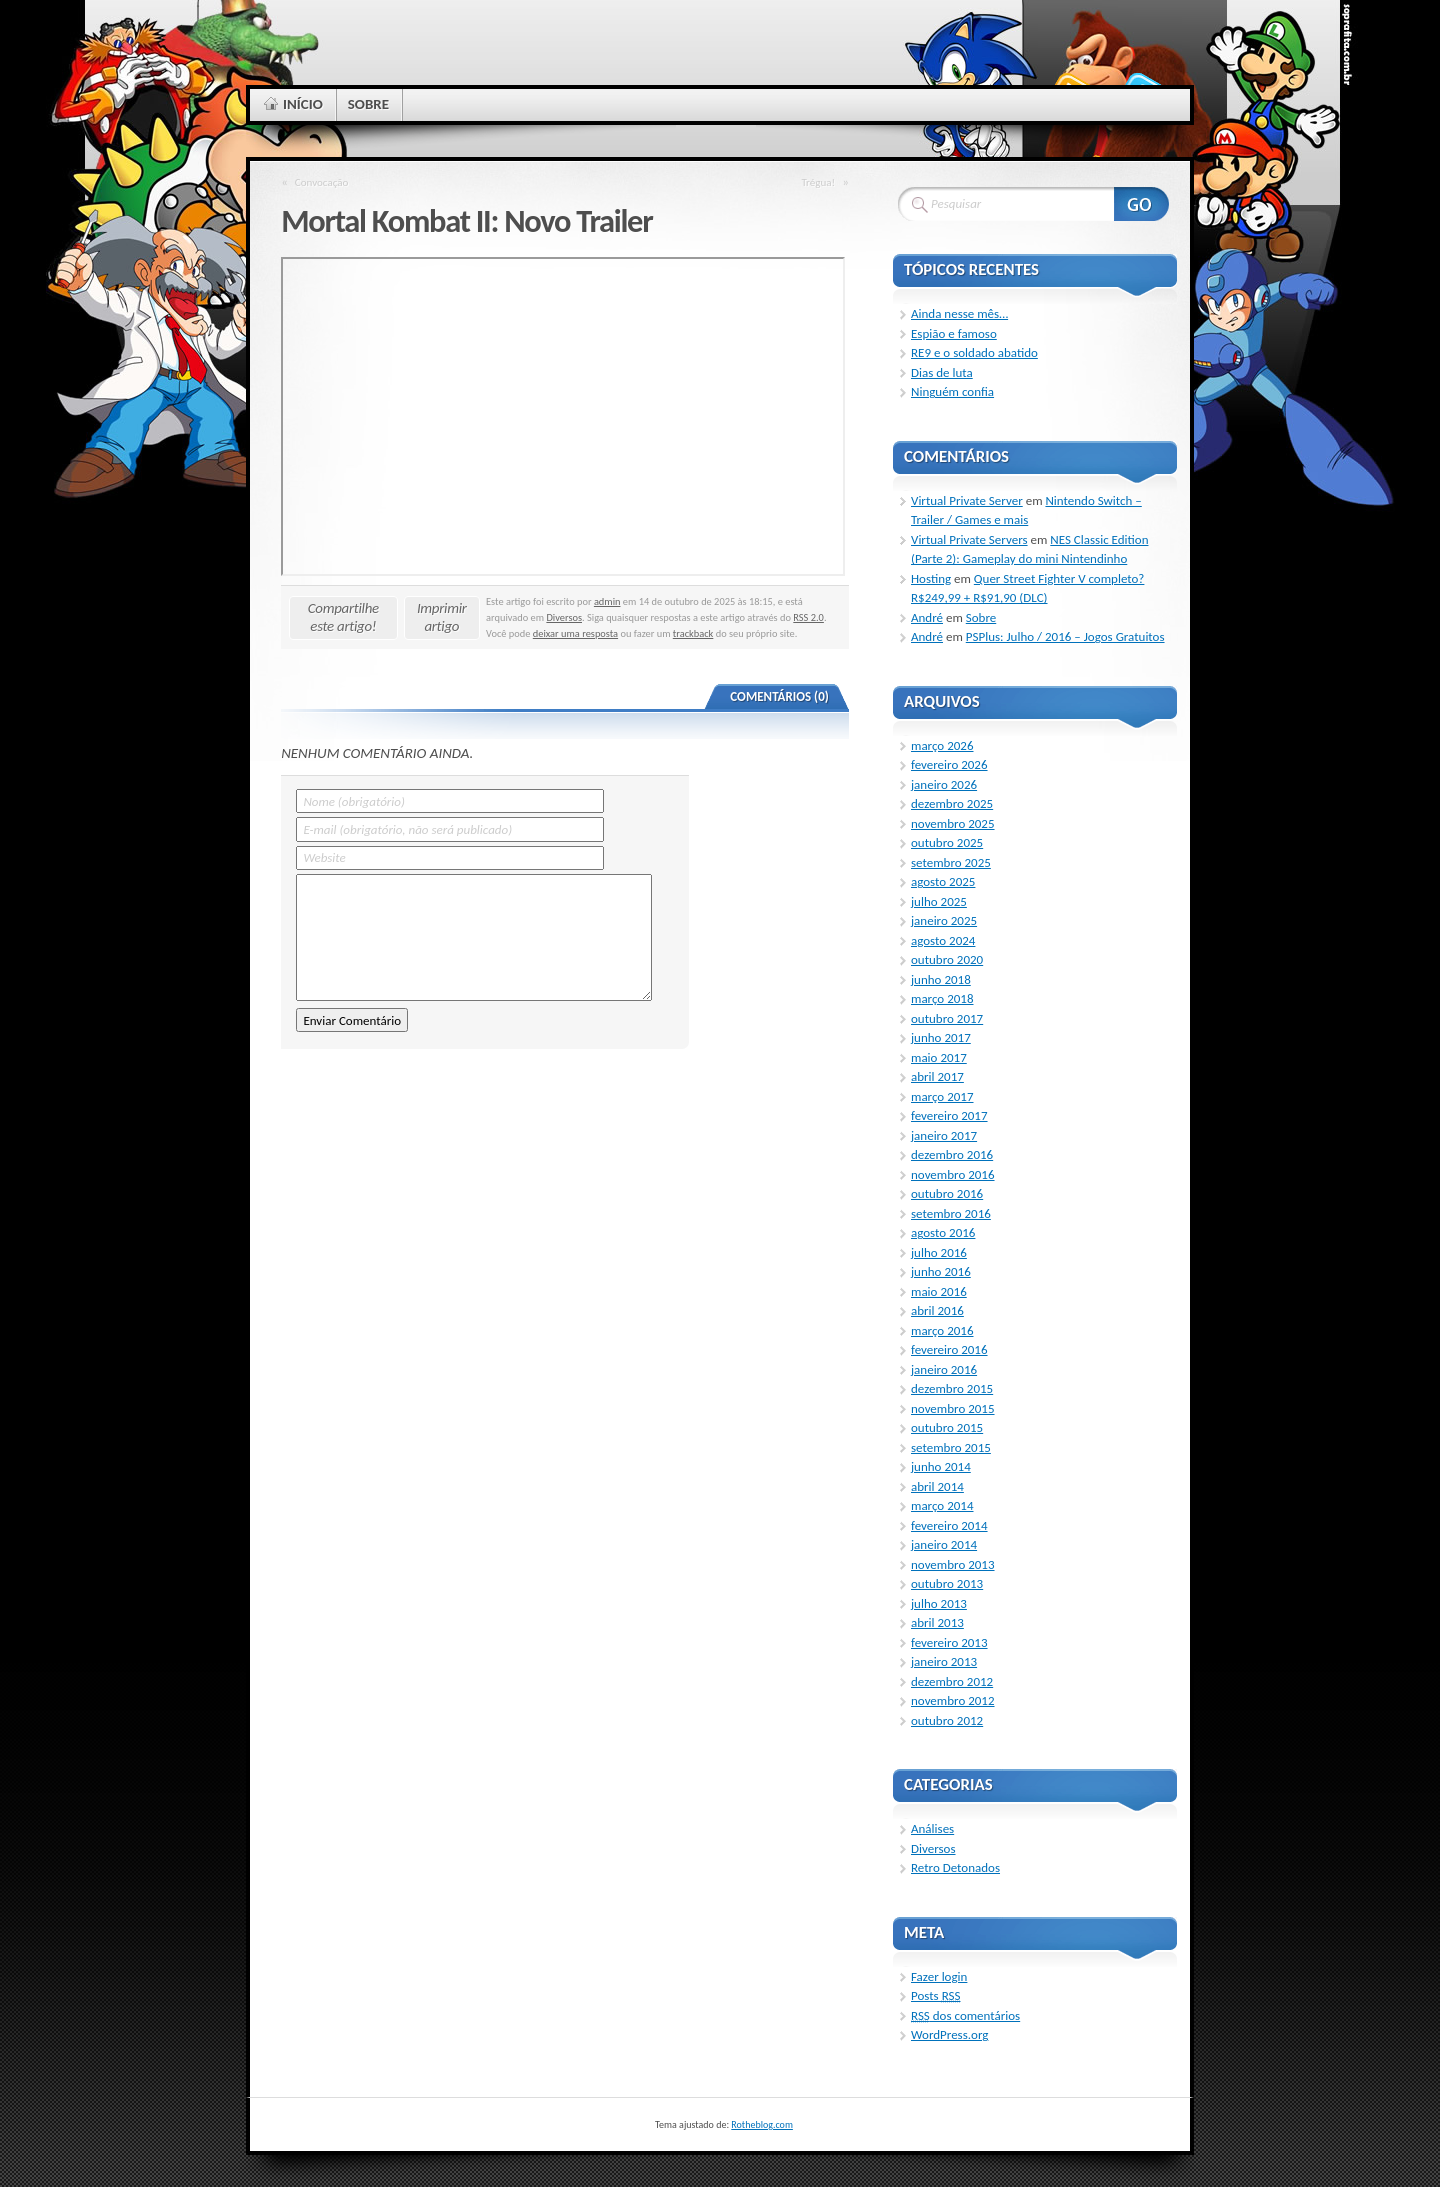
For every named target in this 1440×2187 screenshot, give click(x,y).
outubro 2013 (947, 1583)
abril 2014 (937, 1486)
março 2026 (942, 745)
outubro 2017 (947, 1018)
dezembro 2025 (952, 803)
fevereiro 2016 (949, 1349)
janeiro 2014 (944, 1544)
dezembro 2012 (952, 1681)
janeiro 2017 (944, 1135)
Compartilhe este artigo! (343, 617)
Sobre (981, 617)
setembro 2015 (951, 1447)
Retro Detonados (955, 1867)
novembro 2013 (953, 1564)
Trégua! (818, 182)
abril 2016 (937, 1310)
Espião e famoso (954, 333)
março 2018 (942, 998)
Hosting (931, 578)
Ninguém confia (952, 391)
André (927, 617)
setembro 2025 (951, 862)
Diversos (564, 617)
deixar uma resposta (575, 633)
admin (607, 601)
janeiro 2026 (944, 784)
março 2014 (942, 1505)
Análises (932, 1828)
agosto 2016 (943, 1232)
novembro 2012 (953, 1700)
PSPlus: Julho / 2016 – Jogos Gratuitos (1065, 636)
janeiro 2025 (944, 920)
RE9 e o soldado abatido (974, 352)
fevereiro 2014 (949, 1525)
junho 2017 (941, 1037)
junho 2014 (941, 1466)
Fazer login (939, 1976)
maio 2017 (939, 1057)
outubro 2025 (947, 842)
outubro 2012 (947, 1720)
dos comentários (965, 2015)
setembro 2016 (951, 1213)
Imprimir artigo (442, 617)
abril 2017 (937, 1076)
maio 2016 (939, 1291)
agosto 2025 (943, 881)
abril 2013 (937, 1622)
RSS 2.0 (808, 617)
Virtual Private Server (967, 500)
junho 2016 (941, 1271)
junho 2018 (941, 979)
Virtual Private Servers (969, 539)
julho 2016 (939, 1252)
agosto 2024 (943, 940)
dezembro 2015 (952, 1388)
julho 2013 (939, 1603)
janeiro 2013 (944, 1661)
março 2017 (942, 1096)
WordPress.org (949, 2034)
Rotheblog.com (762, 2124)
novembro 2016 (953, 1174)
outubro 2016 (947, 1193)
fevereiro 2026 (949, 764)
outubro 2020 (947, 959)
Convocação (322, 182)
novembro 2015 (953, 1408)
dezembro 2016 (952, 1154)
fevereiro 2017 (949, 1115)
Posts (935, 1995)
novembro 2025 (953, 823)
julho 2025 (939, 901)
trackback (693, 633)
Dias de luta (942, 372)
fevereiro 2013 (949, 1642)
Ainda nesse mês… (959, 313)
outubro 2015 (947, 1427)
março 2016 (942, 1330)
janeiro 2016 (944, 1369)
